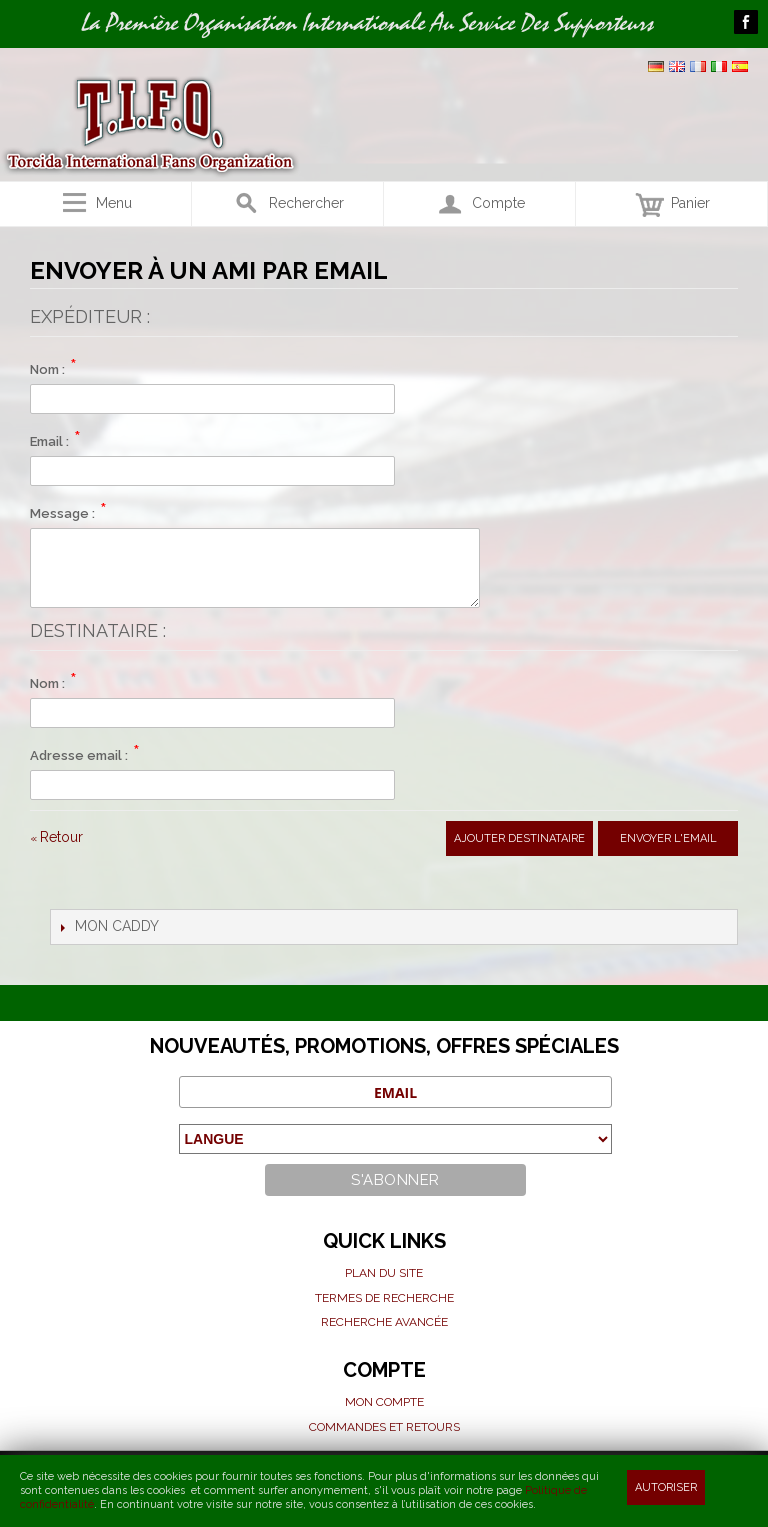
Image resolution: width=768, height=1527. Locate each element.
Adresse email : (79, 755)
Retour (56, 837)
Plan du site (384, 1273)
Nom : (47, 369)
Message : (62, 513)
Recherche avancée (384, 1322)
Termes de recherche (384, 1298)
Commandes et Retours (384, 1427)
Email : (49, 441)
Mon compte (384, 1402)
